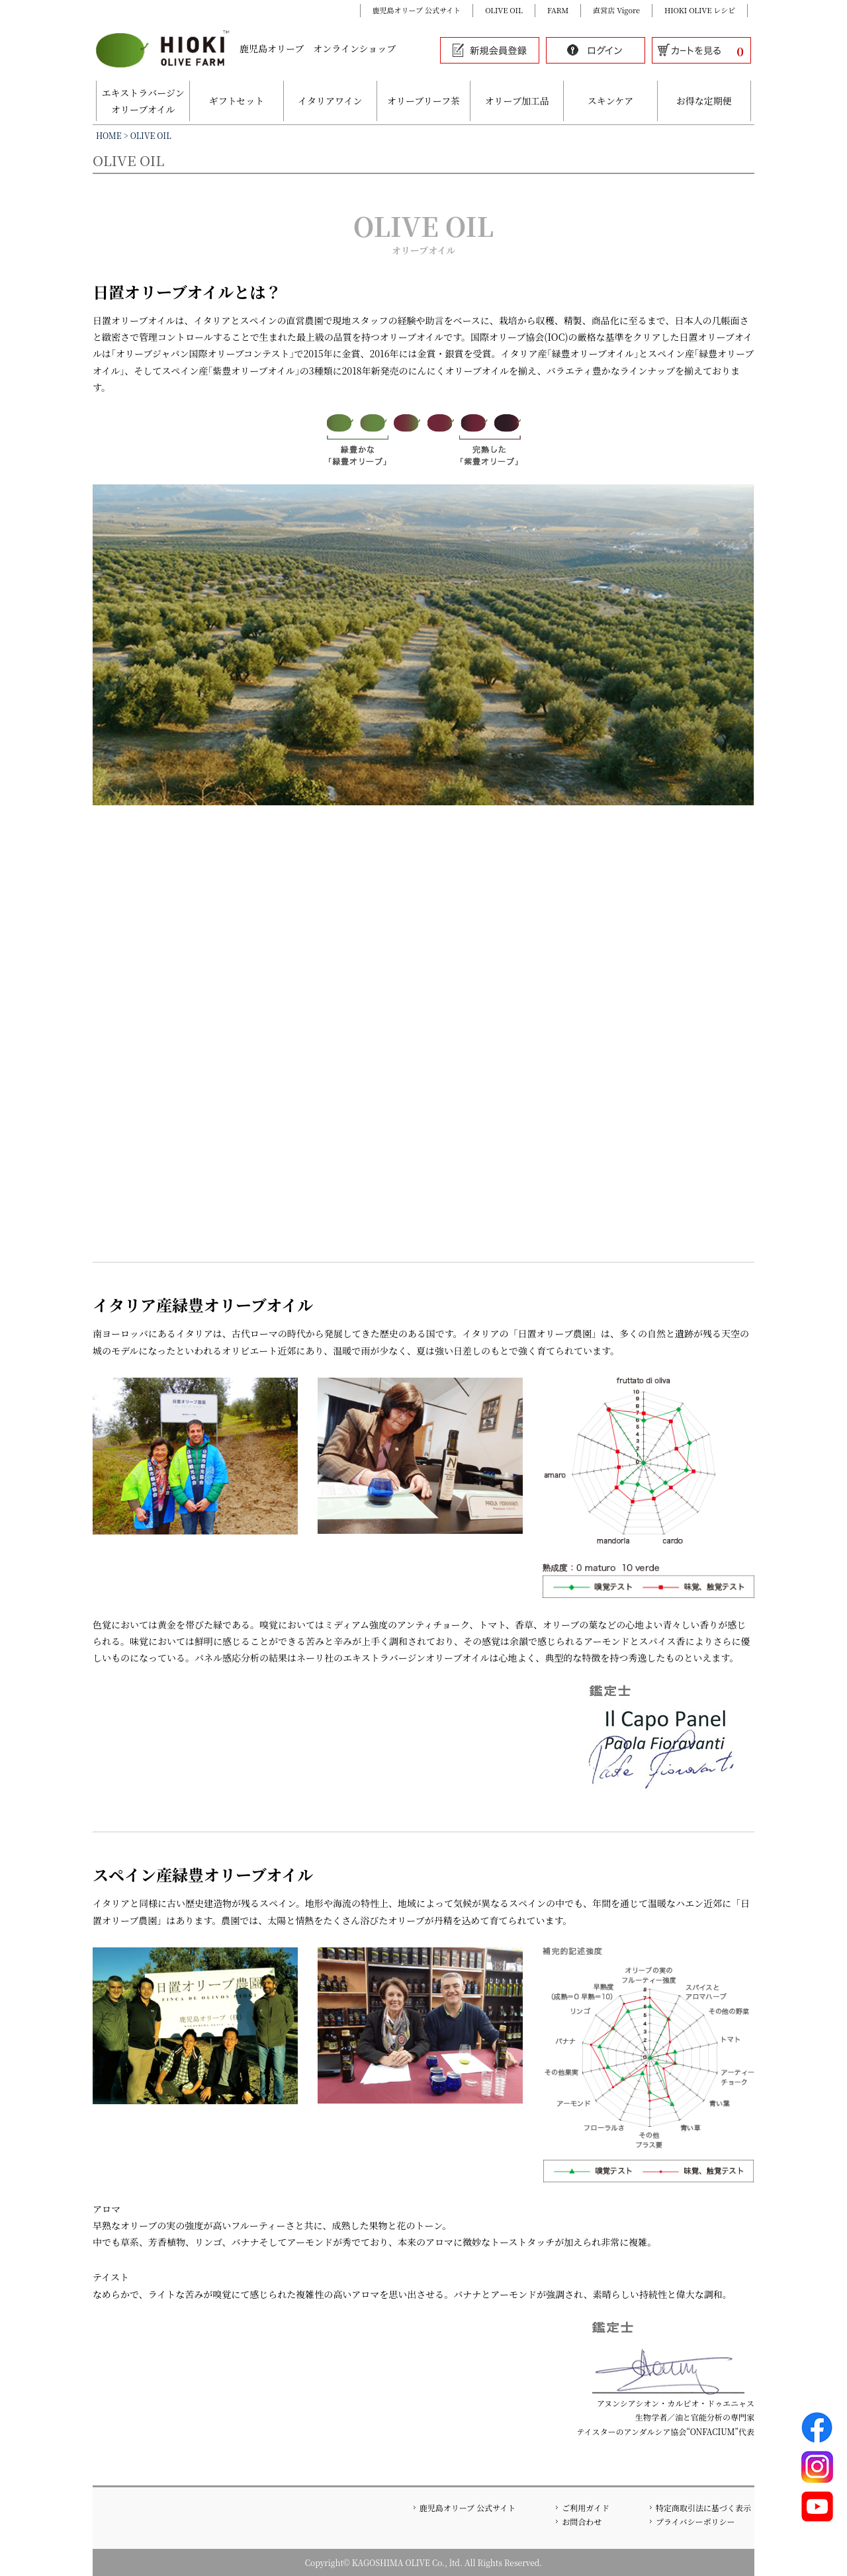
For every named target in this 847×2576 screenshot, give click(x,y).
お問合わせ (582, 2521)
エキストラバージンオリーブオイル (143, 101)
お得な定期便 (704, 100)
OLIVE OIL (504, 10)
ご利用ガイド (585, 2507)
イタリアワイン (330, 100)
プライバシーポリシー (695, 2521)
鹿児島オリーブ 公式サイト (417, 10)
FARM (557, 10)
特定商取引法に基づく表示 (703, 2507)
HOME (109, 135)
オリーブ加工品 (517, 100)
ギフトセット (237, 100)
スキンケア (611, 100)
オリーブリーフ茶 (423, 100)
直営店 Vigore (616, 10)
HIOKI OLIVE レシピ (699, 10)
